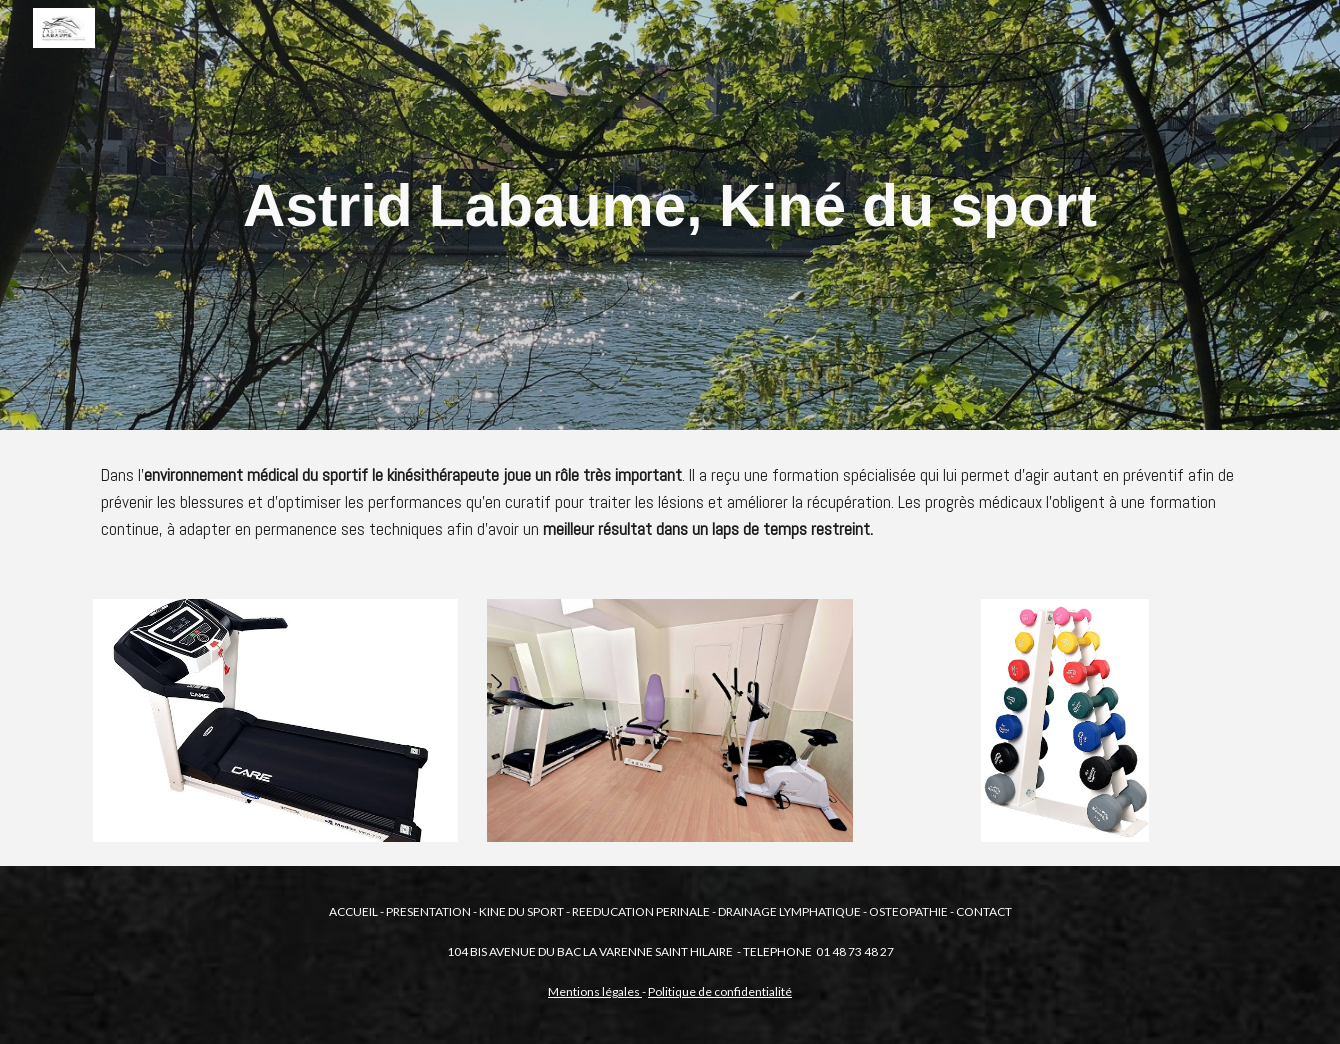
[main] (670, 215)
